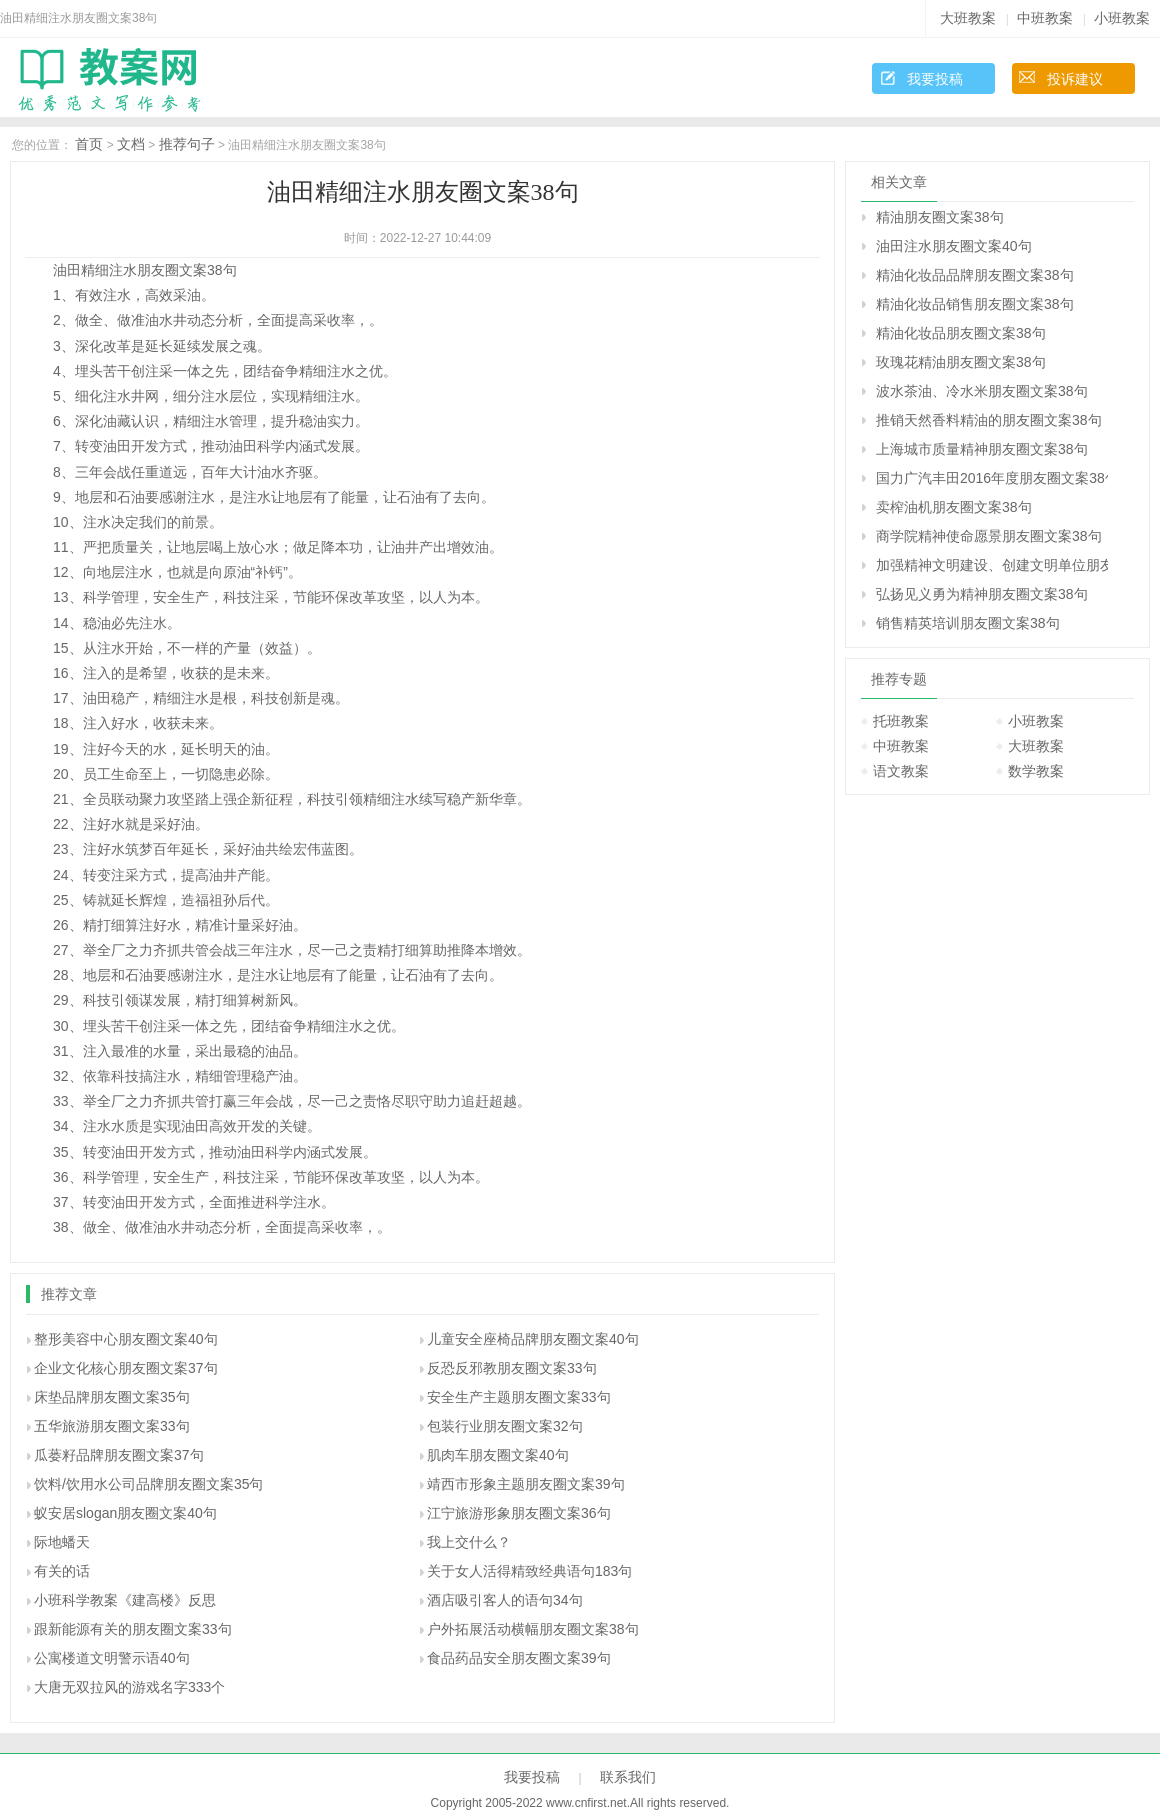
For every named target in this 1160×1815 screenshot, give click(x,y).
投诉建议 (1075, 79)
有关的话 (62, 1571)
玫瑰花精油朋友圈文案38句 (961, 362)
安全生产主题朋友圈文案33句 (519, 1397)
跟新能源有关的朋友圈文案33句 (133, 1629)
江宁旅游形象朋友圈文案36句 (519, 1513)
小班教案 (1122, 18)
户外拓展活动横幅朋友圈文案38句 (533, 1629)
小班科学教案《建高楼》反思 (125, 1600)
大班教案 (968, 18)
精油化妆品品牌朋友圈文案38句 (975, 275)
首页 (89, 144)
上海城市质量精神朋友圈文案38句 (982, 449)
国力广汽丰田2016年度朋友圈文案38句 (992, 478)
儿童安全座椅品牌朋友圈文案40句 (533, 1339)
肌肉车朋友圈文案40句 (498, 1455)
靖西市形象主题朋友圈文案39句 (526, 1484)
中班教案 (1045, 18)
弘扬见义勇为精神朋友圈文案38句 (982, 594)
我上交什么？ (469, 1542)
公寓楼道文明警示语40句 (112, 1658)
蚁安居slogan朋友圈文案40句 (125, 1513)
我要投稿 (935, 79)
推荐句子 (187, 144)
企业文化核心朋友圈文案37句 (126, 1368)
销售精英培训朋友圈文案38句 (968, 623)
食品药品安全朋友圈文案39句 (519, 1658)
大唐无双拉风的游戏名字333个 (129, 1687)
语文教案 (901, 771)
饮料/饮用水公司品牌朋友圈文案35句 (148, 1484)
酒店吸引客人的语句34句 (505, 1600)
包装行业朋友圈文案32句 (505, 1426)
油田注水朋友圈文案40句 (954, 246)
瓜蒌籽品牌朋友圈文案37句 (119, 1455)
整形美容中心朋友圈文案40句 (126, 1339)
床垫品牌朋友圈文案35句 (112, 1397)
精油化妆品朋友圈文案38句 (961, 333)
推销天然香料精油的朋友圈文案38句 (989, 420)
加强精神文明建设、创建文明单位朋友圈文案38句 (992, 565)
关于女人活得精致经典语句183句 (529, 1571)
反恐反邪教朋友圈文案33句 (512, 1368)
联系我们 (628, 1777)
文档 (131, 144)
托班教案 (901, 721)
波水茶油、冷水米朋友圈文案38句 (982, 391)
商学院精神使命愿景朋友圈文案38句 (989, 536)
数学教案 (1036, 771)
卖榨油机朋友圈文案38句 (954, 507)
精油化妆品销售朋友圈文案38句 (975, 304)
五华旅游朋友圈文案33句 (112, 1426)
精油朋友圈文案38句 (940, 217)
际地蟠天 (62, 1542)
